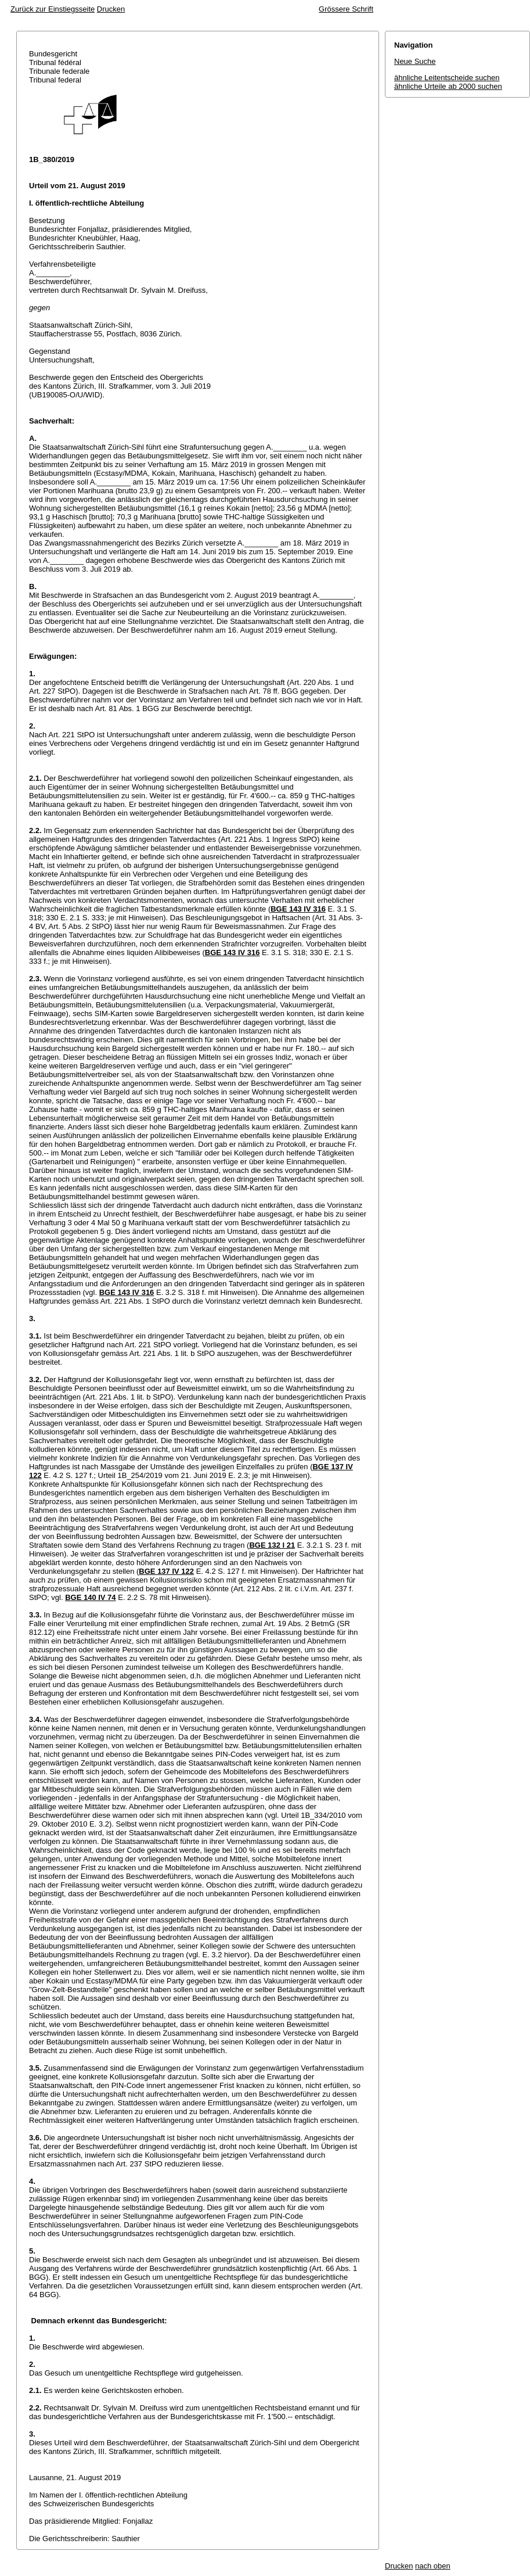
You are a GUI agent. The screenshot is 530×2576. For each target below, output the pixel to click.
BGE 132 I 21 (272, 1545)
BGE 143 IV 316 (298, 909)
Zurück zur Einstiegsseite (52, 9)
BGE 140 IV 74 (90, 1597)
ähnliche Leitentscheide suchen (446, 77)
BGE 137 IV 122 (166, 1571)
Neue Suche (415, 61)
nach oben (432, 2565)
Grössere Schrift (346, 9)
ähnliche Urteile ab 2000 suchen (448, 86)
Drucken (111, 9)
